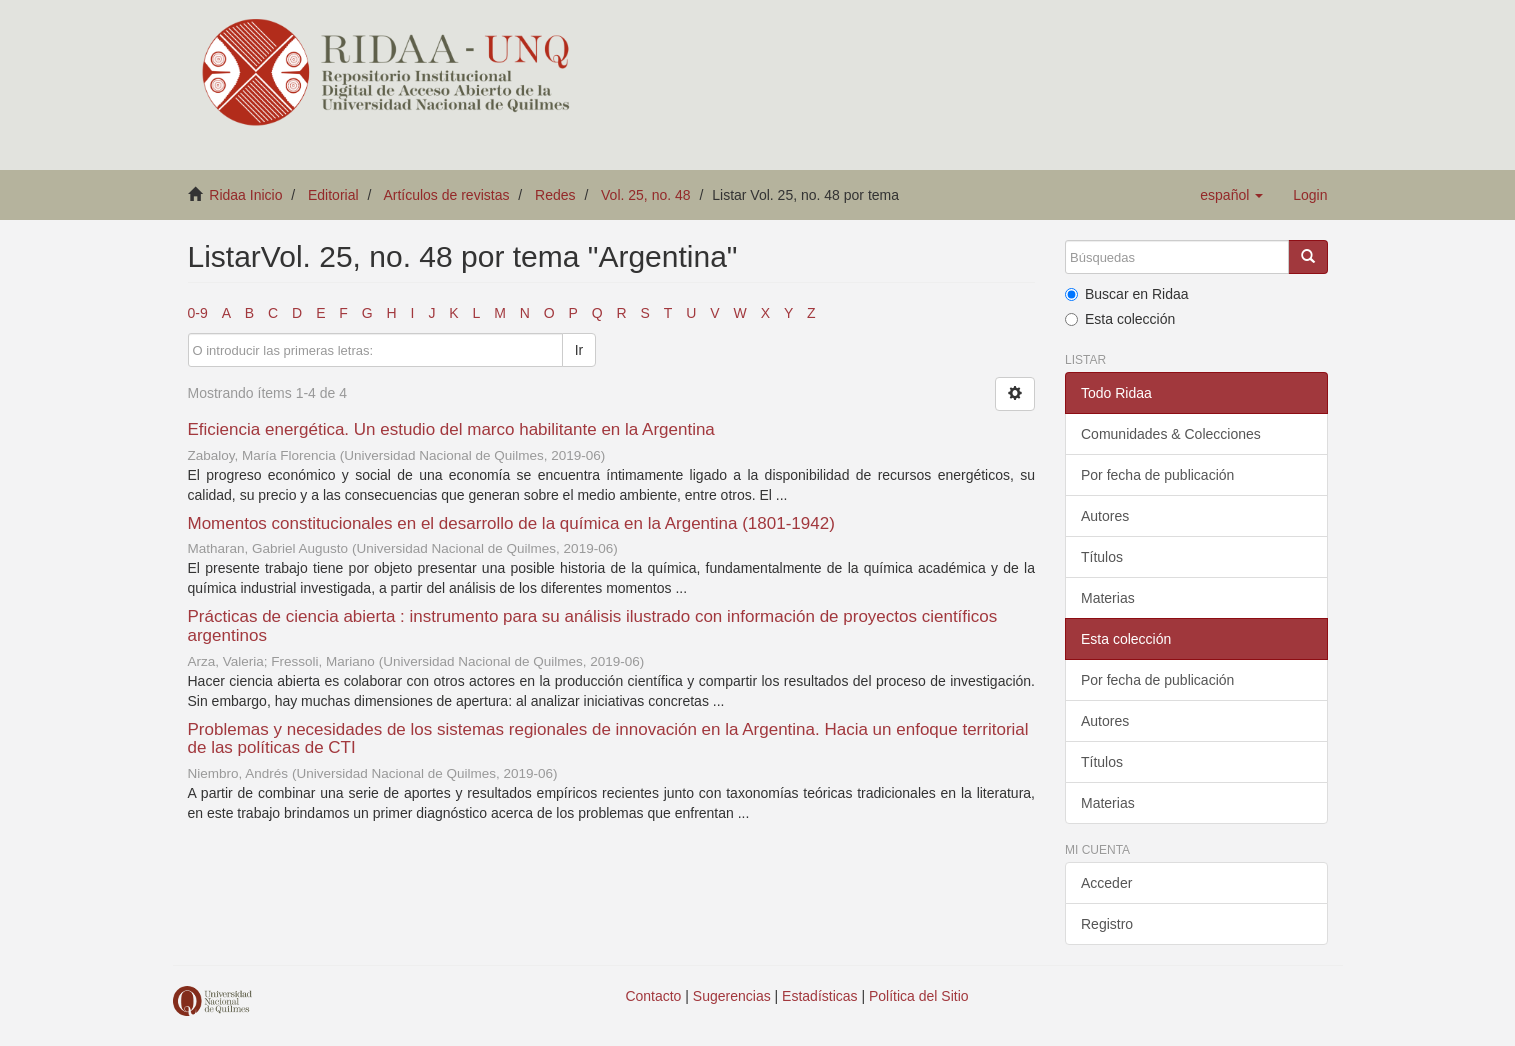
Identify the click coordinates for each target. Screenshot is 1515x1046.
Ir (579, 350)
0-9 (198, 313)
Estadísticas (819, 996)
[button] (1231, 195)
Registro (1107, 924)
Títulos (1102, 557)
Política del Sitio (919, 996)
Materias (1108, 598)
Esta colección (1120, 319)
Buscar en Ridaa (1127, 294)
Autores (1105, 516)
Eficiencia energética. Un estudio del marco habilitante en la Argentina (451, 429)
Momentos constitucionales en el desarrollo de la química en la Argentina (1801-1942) (511, 523)
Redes (555, 195)
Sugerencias (732, 996)
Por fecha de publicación (1157, 475)
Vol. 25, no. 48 (646, 195)
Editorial (333, 195)
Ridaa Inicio (245, 195)
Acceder (1106, 883)
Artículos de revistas (446, 195)
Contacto (653, 996)
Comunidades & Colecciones (1171, 434)
